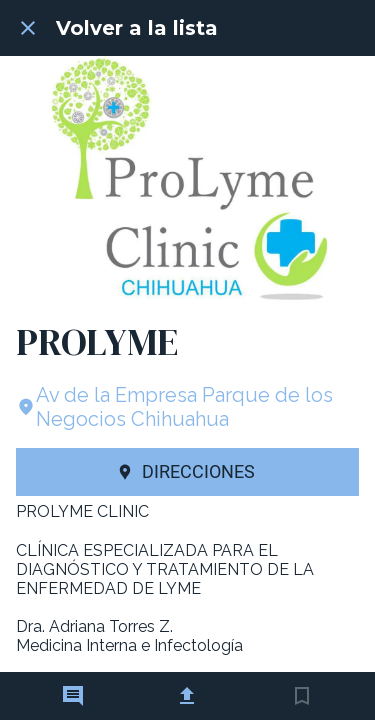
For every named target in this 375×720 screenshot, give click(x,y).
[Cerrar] (28, 28)
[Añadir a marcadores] (302, 696)
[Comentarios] (73, 696)
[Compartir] (187, 696)
